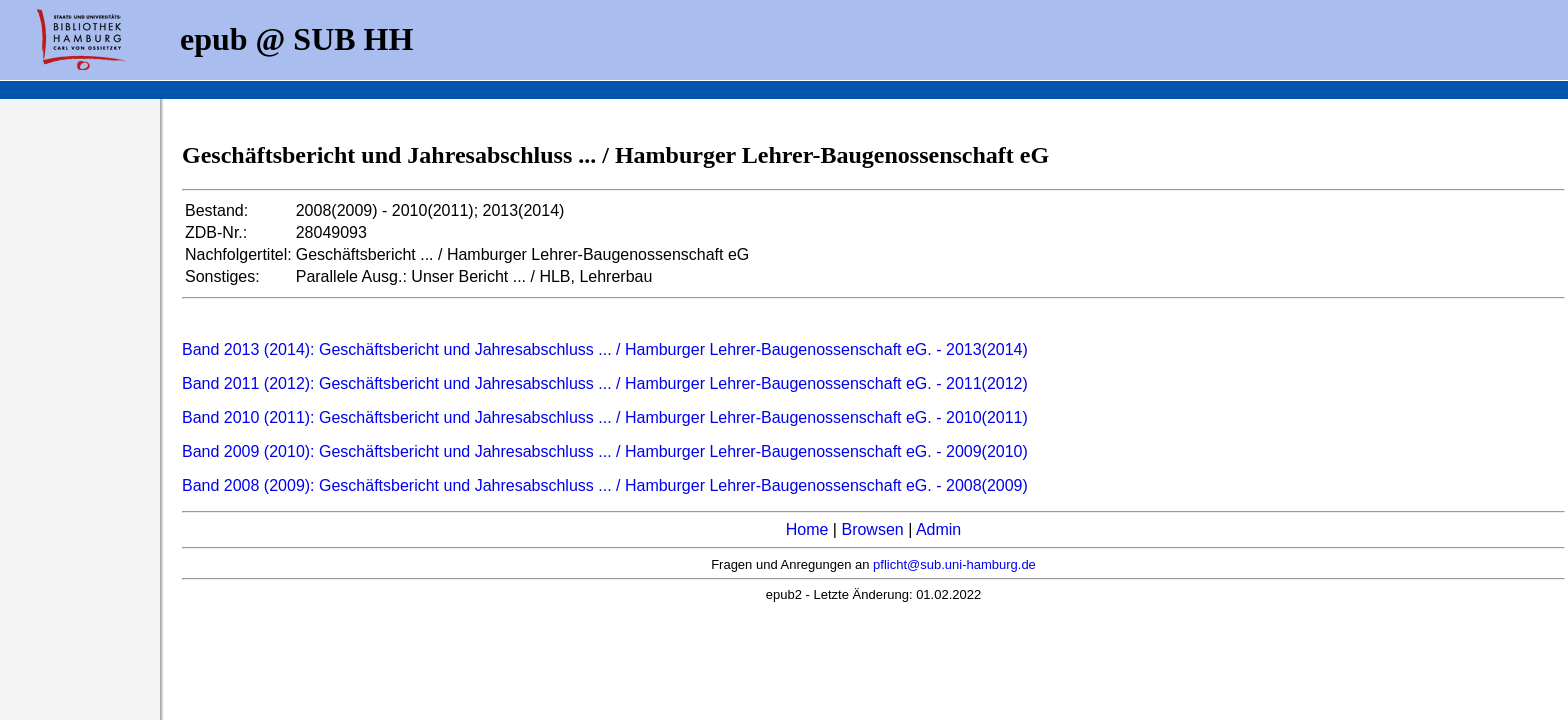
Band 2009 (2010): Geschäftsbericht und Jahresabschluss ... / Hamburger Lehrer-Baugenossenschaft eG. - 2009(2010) (605, 451)
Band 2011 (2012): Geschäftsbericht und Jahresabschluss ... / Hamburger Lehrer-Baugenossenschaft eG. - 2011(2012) (605, 383)
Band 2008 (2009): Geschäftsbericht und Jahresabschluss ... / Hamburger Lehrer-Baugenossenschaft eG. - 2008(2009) (605, 485)
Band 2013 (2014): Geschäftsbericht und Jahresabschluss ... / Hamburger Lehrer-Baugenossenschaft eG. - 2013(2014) (605, 349)
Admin (938, 529)
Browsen (872, 529)
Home (807, 529)
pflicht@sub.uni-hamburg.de (954, 564)
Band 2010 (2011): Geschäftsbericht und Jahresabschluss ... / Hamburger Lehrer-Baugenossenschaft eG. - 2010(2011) (605, 417)
